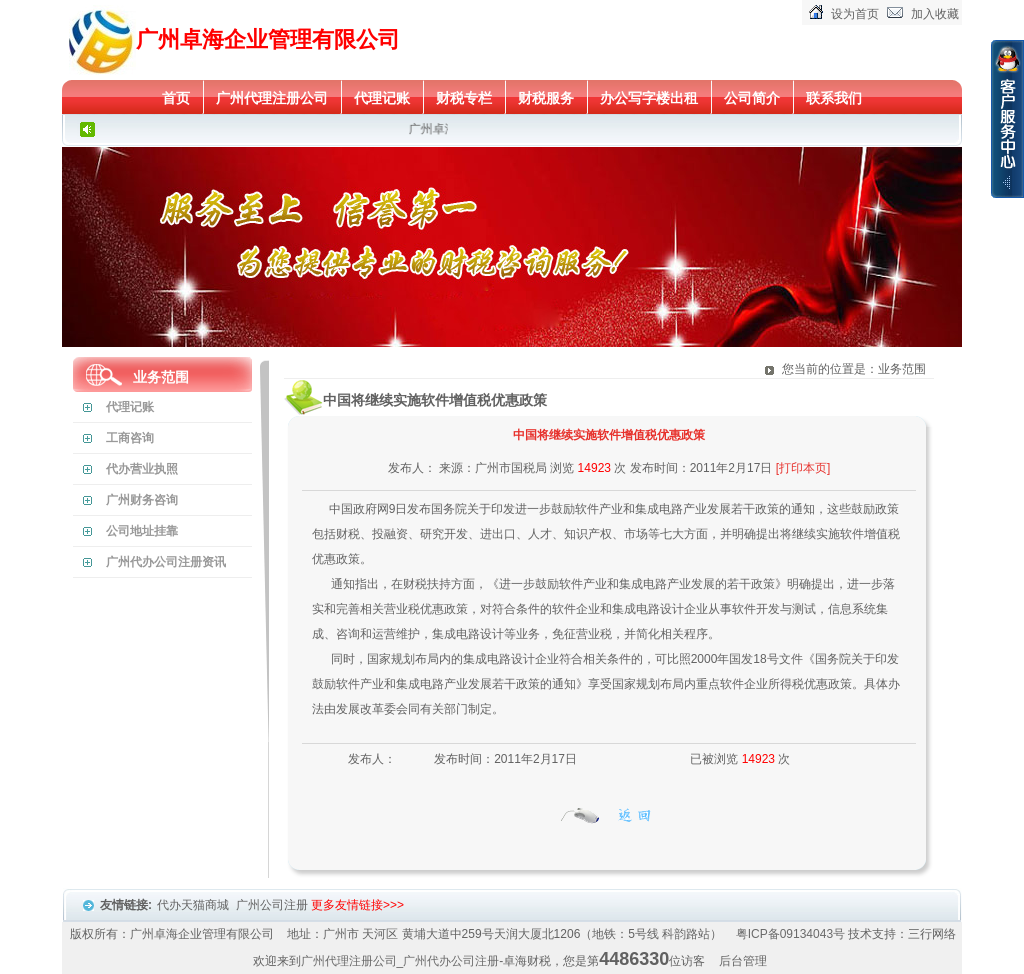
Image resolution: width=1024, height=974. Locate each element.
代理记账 (382, 98)
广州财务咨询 (142, 500)
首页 (176, 98)
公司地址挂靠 (142, 531)
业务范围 (161, 377)
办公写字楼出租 (649, 98)
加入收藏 (935, 14)
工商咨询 (130, 438)
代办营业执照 (142, 469)
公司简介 (752, 98)
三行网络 (932, 934)
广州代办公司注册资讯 (166, 562)
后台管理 (743, 961)
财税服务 (546, 98)
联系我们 (834, 98)
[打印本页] (803, 468)
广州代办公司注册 (451, 961)
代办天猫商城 (194, 905)
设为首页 (855, 14)
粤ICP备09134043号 (790, 934)
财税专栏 (464, 98)
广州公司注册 (273, 905)
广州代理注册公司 (272, 98)
